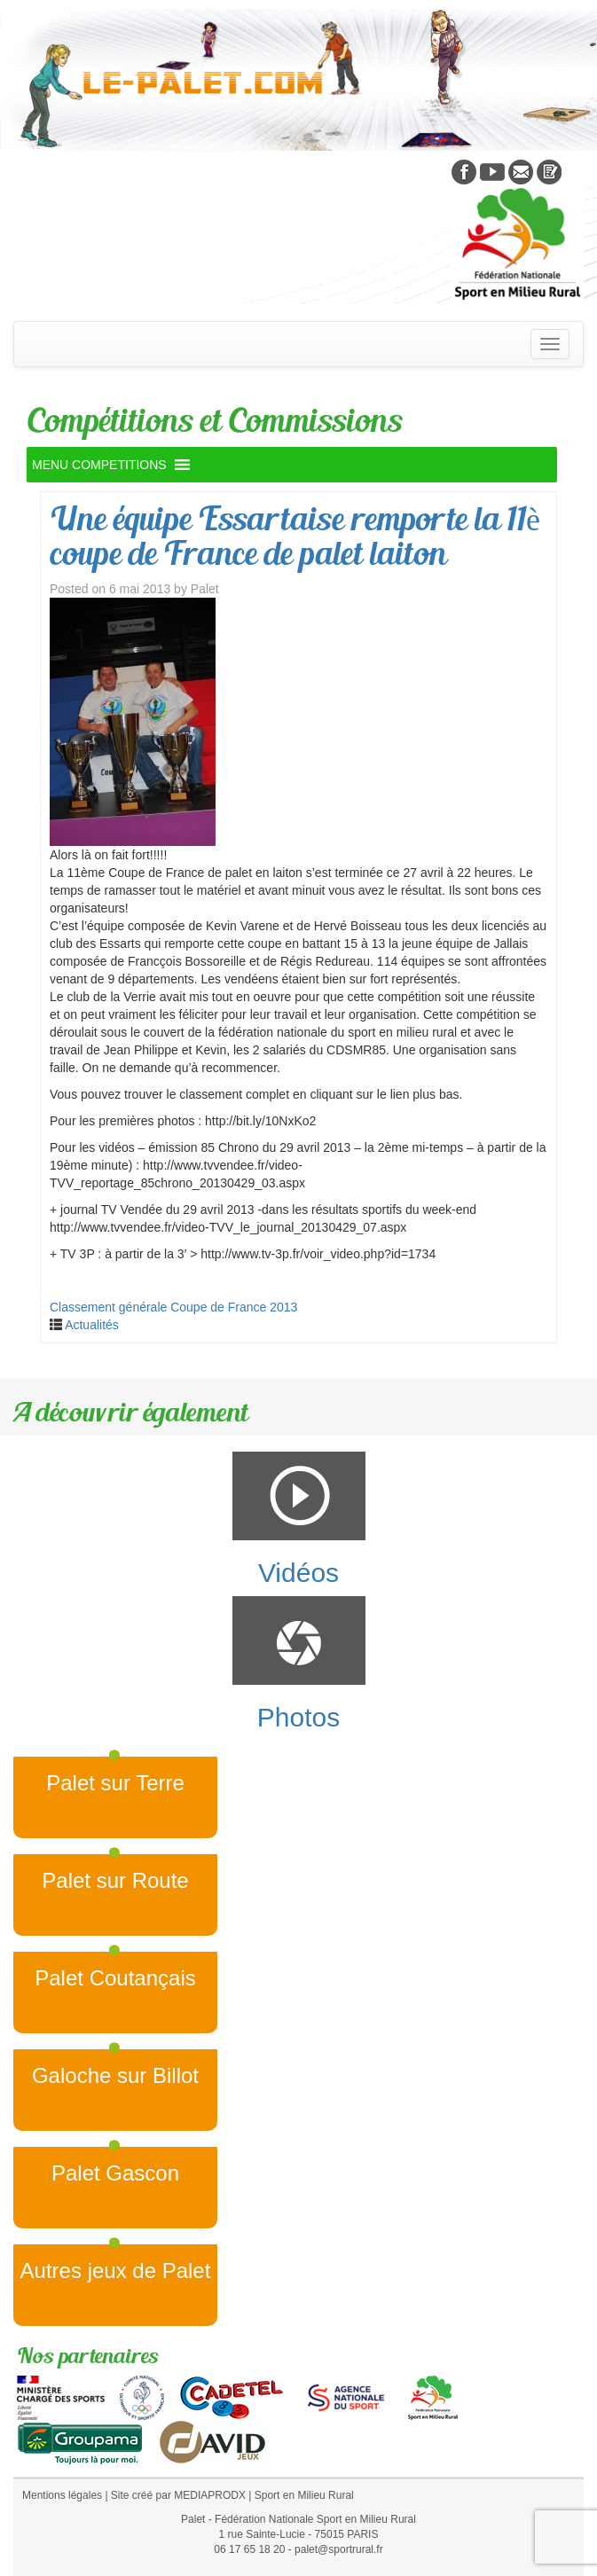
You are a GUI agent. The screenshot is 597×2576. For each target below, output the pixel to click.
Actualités (92, 1325)
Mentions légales (62, 2495)
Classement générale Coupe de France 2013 (173, 1307)
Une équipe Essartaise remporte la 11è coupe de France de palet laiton (295, 536)
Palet (205, 589)
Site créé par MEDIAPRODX (178, 2495)
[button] (99, 464)
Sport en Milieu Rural (304, 2495)
